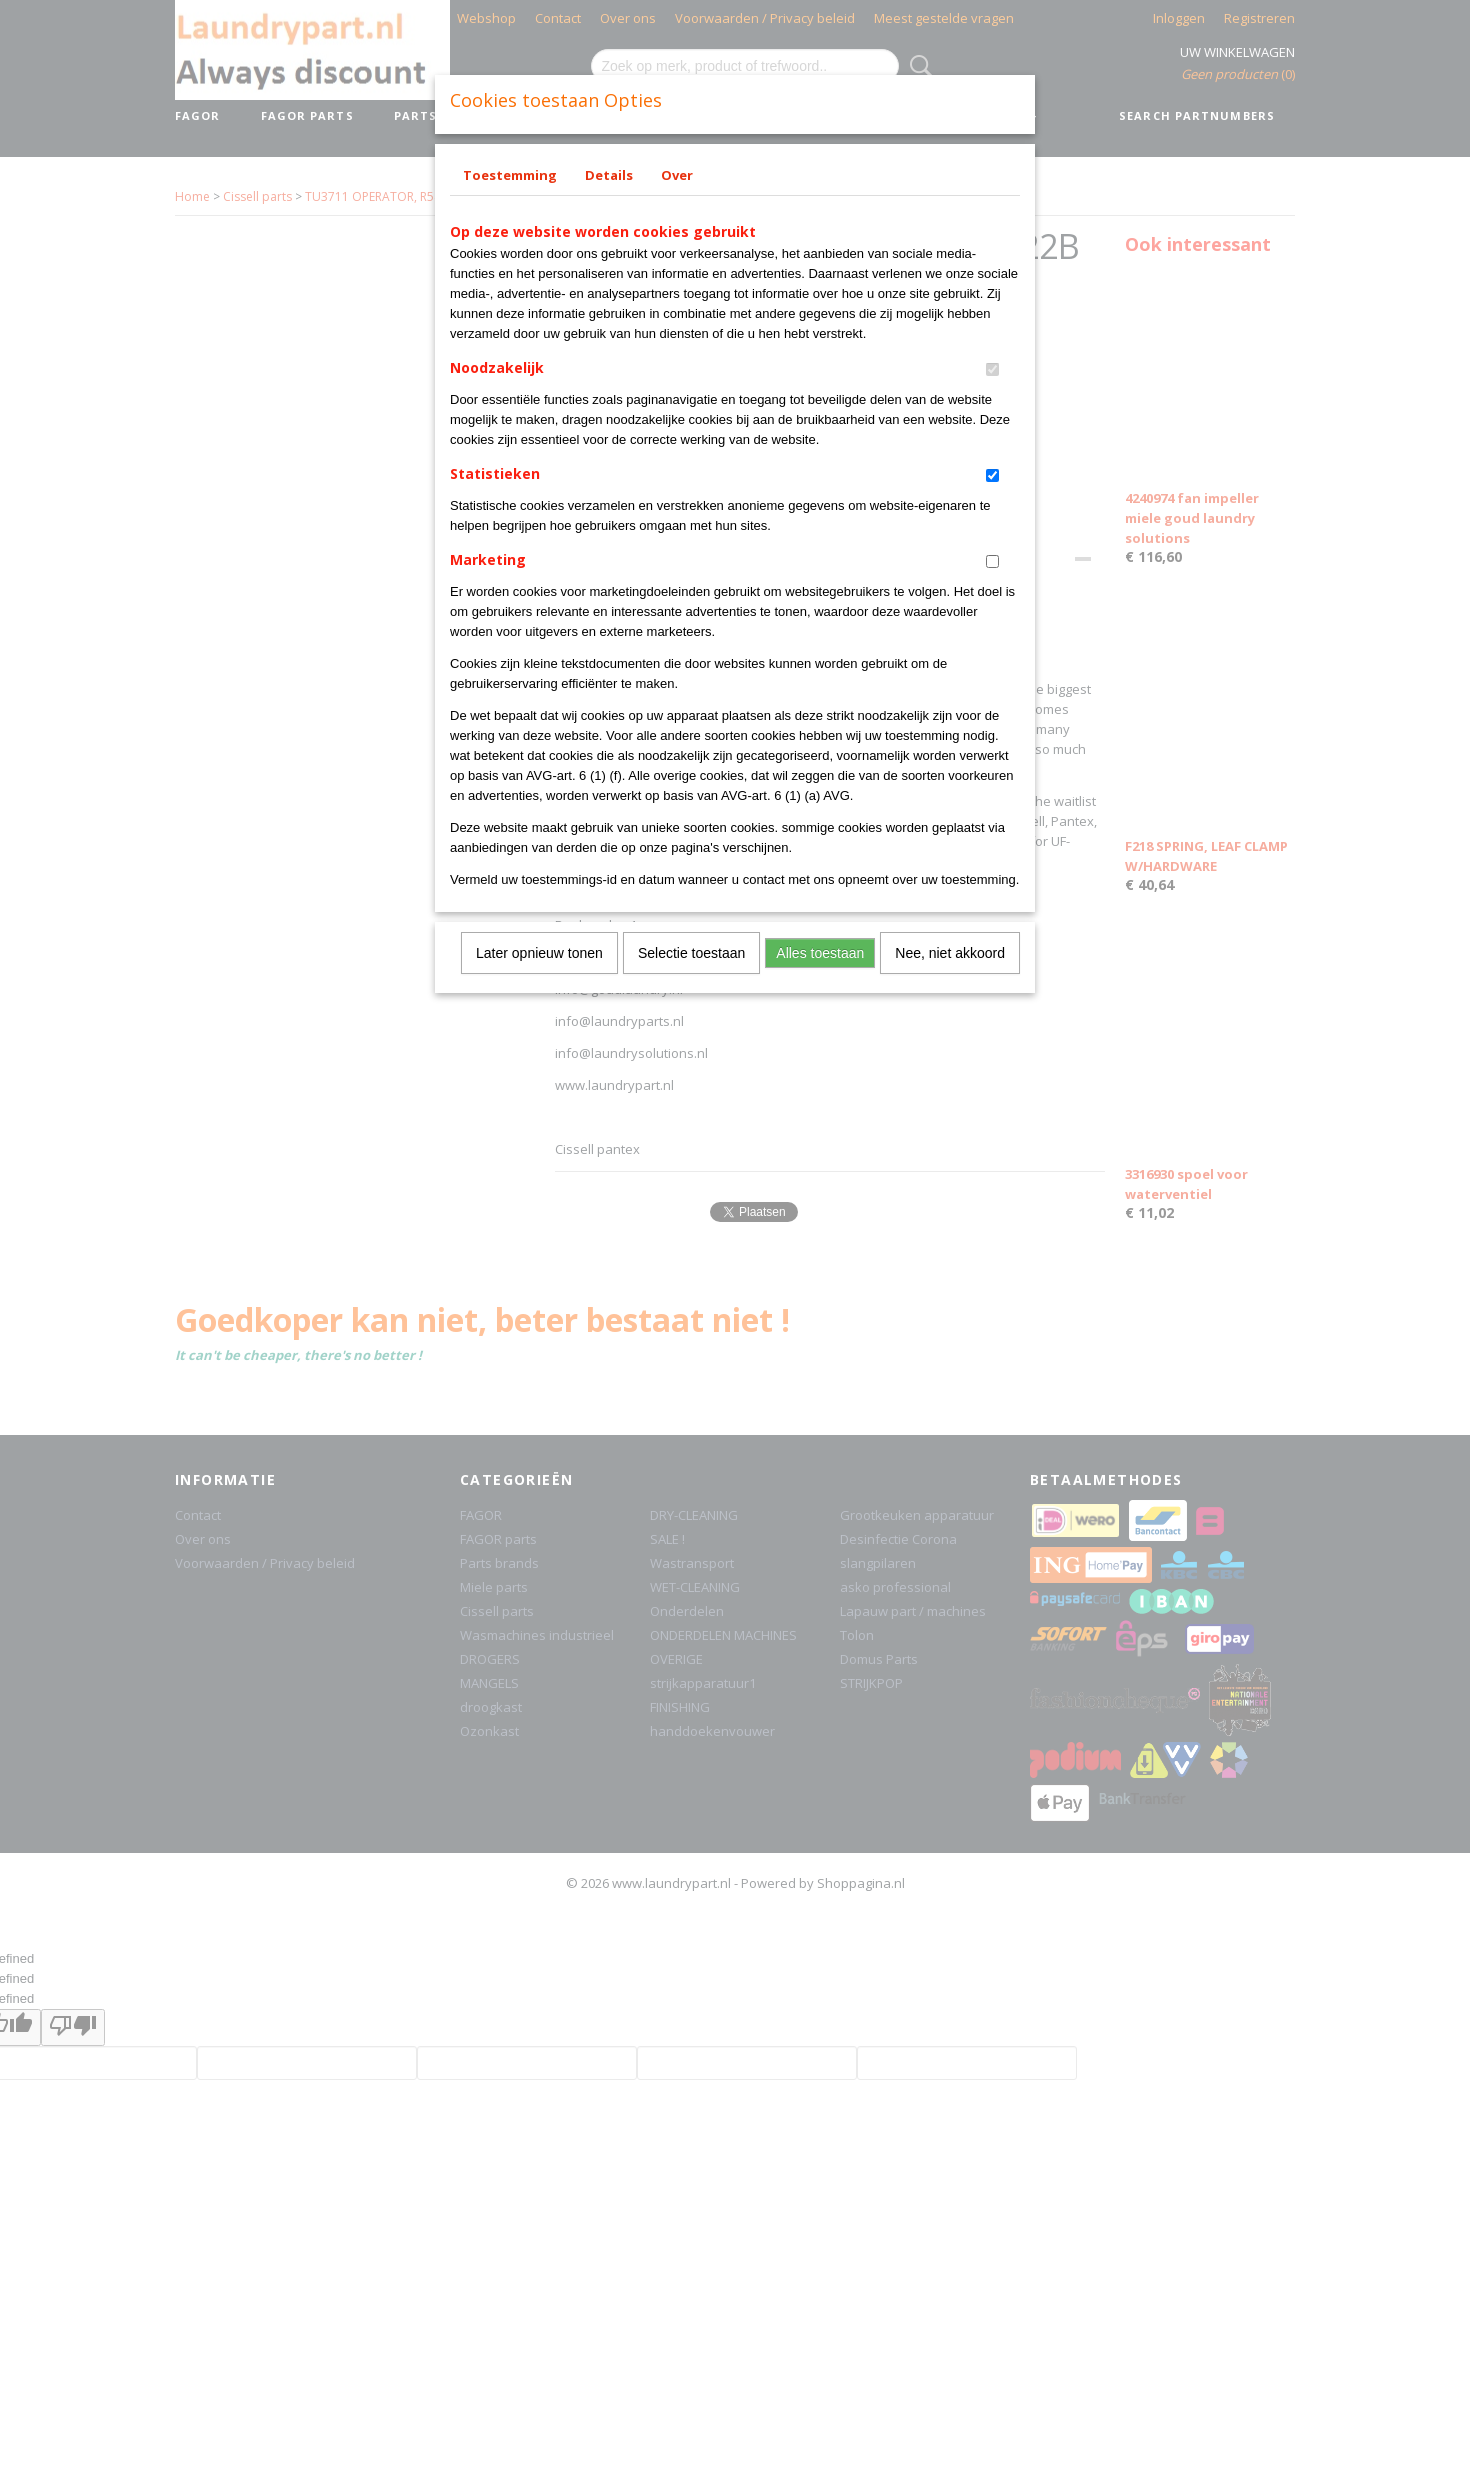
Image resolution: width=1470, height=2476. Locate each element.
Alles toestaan (820, 953)
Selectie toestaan (691, 953)
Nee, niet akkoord (950, 953)
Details (609, 175)
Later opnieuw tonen (539, 953)
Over (677, 175)
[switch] (992, 369)
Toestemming (510, 175)
